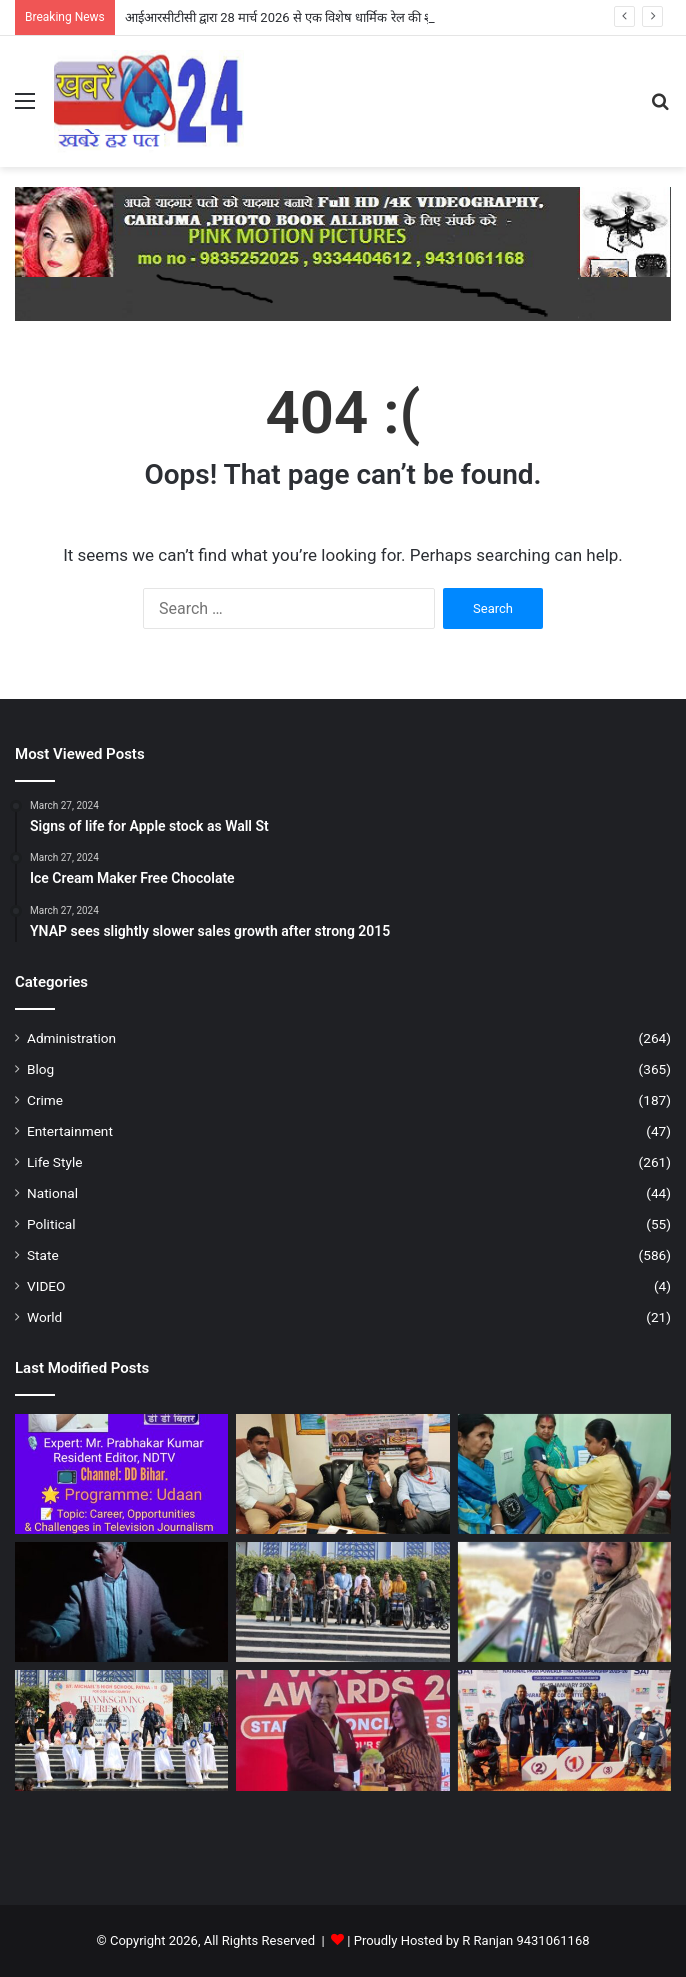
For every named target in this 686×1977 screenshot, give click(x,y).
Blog (40, 1069)
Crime (45, 1100)
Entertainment (70, 1131)
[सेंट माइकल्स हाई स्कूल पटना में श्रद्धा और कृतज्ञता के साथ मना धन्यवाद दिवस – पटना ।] (121, 1730)
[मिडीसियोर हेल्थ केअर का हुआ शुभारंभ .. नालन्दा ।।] (564, 1474)
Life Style (54, 1162)
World (44, 1317)
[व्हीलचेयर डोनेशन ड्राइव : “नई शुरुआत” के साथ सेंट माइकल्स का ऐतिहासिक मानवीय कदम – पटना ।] (342, 1602)
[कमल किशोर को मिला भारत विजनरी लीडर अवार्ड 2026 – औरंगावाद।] (342, 1730)
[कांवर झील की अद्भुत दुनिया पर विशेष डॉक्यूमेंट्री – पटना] (564, 1602)
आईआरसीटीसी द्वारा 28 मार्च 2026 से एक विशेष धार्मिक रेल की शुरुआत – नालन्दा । (321, 17)
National (52, 1193)
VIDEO (46, 1286)
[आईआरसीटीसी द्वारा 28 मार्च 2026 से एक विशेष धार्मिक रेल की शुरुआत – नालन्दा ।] (342, 1474)
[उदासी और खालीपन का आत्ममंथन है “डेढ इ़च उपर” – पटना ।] (121, 1602)
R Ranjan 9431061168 (525, 1940)
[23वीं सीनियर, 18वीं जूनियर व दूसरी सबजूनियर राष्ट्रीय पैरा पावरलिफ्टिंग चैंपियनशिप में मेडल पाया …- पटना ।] (564, 1730)
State (43, 1255)
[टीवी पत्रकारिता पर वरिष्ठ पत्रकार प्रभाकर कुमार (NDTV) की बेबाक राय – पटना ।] (121, 1474)
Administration (71, 1038)
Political (51, 1224)
